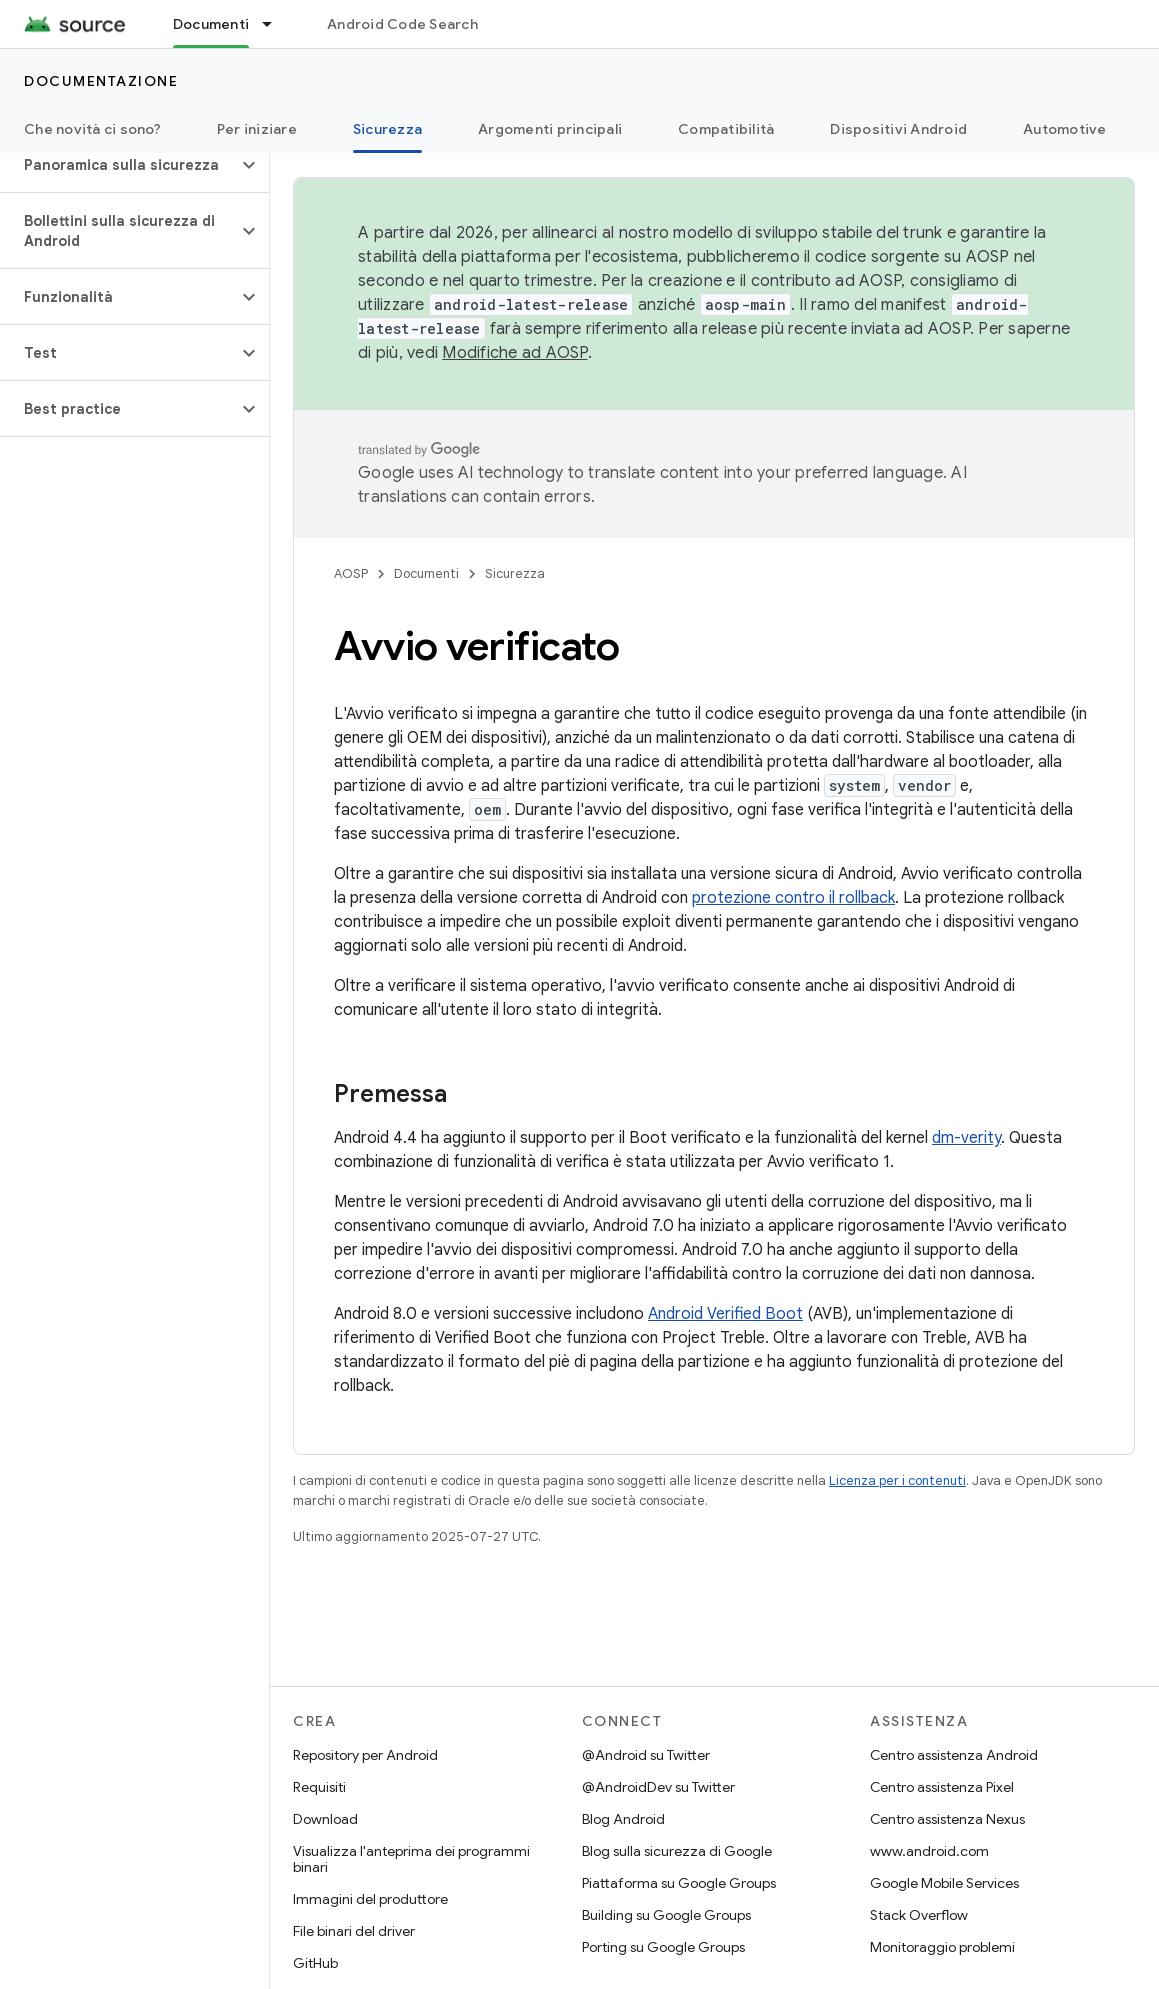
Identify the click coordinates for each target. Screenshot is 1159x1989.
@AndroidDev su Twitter (658, 1787)
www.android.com (929, 1851)
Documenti (426, 573)
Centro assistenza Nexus (947, 1819)
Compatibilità (726, 129)
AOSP (351, 573)
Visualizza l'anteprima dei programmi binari (411, 1859)
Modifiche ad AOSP (514, 353)
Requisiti (319, 1787)
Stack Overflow (919, 1915)
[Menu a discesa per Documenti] (276, 24)
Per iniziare (257, 129)
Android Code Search (402, 24)
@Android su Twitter (646, 1755)
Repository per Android (365, 1755)
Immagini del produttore (370, 1899)
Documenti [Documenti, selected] (211, 24)
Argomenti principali (550, 129)
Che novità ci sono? (92, 129)
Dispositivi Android (898, 129)
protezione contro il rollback (793, 898)
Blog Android (623, 1819)
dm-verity (966, 1138)
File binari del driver (354, 1931)
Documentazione (101, 81)
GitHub (315, 1963)
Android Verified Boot (725, 1314)
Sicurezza (515, 573)
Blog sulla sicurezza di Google (677, 1851)
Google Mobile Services (944, 1883)
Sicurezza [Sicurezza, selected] (387, 129)
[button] (118, 165)
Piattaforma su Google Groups (679, 1883)
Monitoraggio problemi (942, 1947)
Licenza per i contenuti (897, 1480)
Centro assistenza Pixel (942, 1787)
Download (325, 1819)
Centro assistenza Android (954, 1755)
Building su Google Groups (666, 1915)
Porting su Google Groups (663, 1947)
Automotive (1065, 129)
